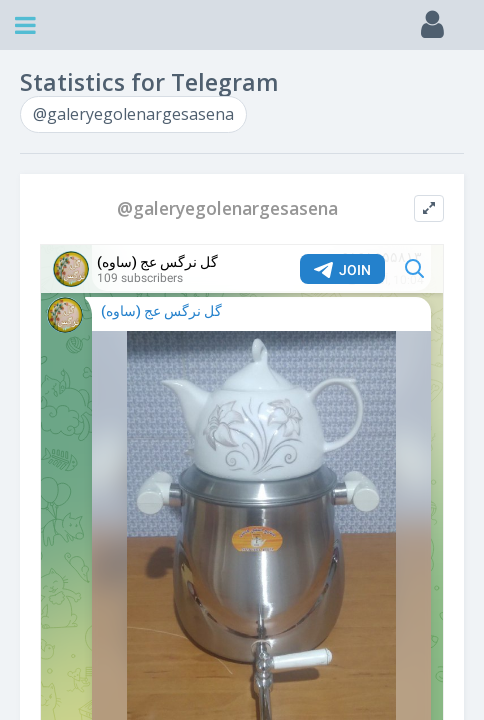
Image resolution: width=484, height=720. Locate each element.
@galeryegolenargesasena (133, 114)
